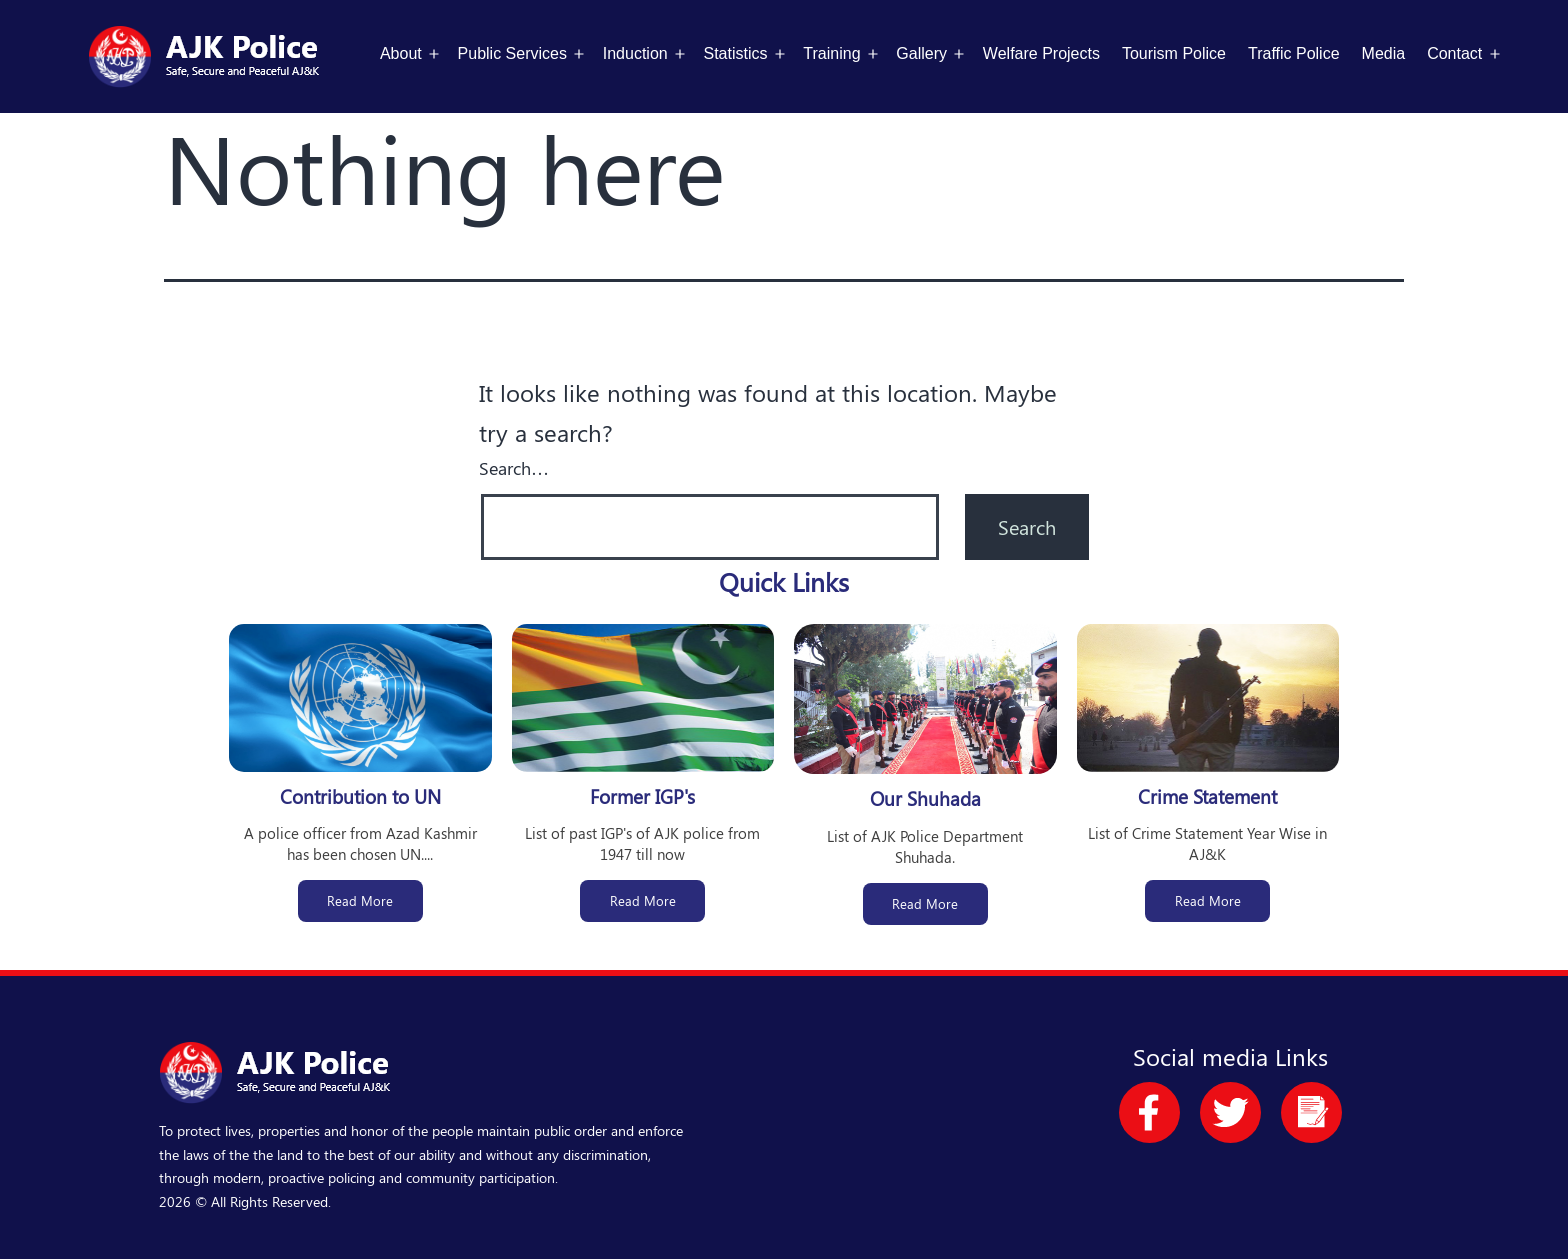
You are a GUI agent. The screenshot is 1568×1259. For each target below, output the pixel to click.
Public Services (512, 53)
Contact (1454, 53)
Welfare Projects (1041, 53)
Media (1384, 53)
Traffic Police (1294, 53)
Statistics (736, 53)
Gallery (921, 53)
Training (831, 53)
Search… (514, 468)
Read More (360, 900)
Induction (635, 53)
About (401, 53)
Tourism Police (1174, 53)
